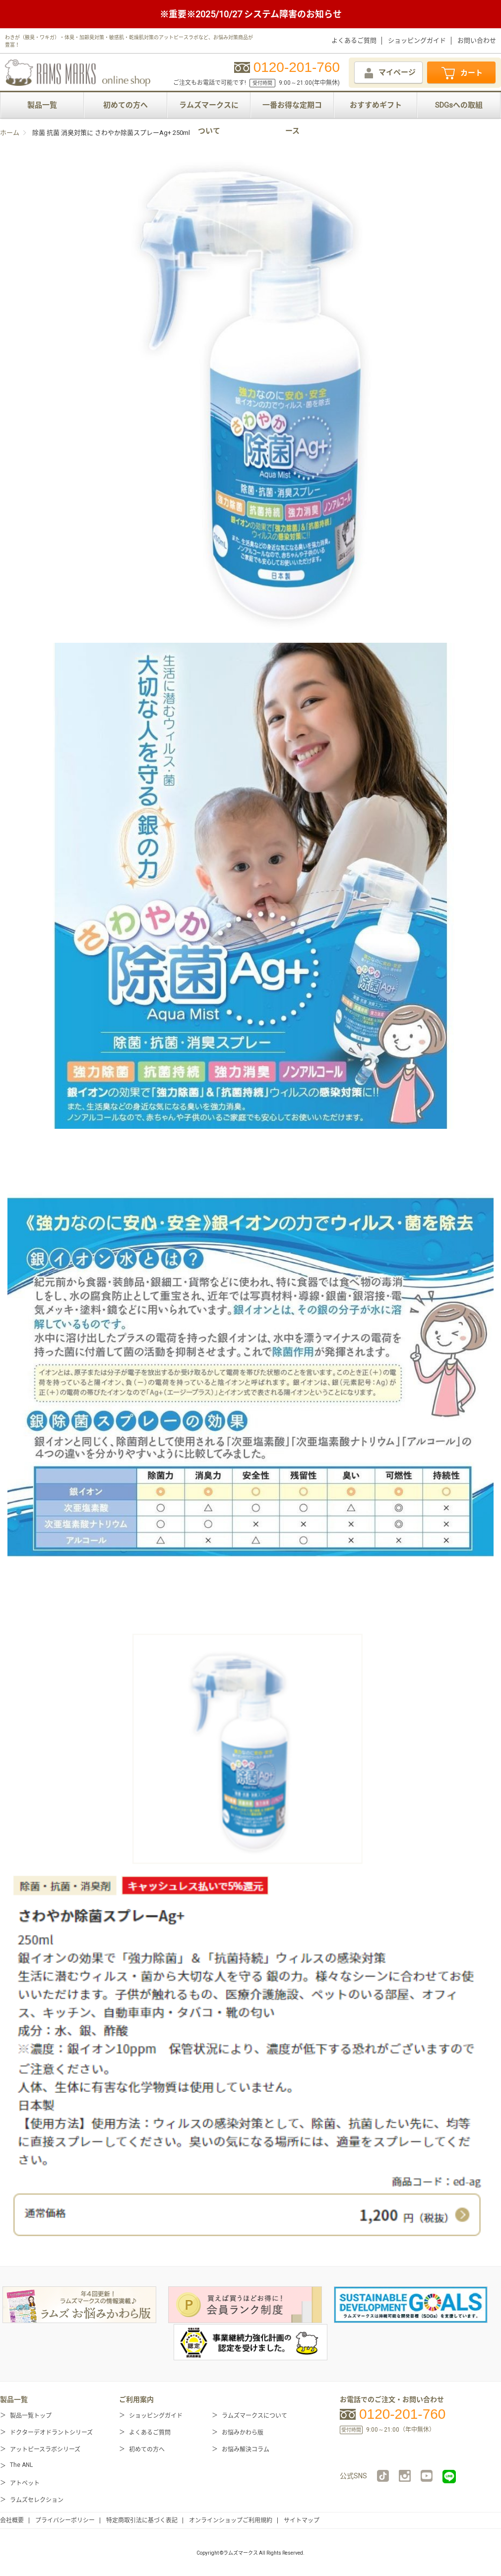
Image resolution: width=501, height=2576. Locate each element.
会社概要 (12, 2520)
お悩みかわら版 (242, 2432)
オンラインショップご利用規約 (230, 2520)
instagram (405, 2476)
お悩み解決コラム (245, 2449)
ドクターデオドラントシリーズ (51, 2432)
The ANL (21, 2464)
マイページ (389, 73)
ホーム (9, 132)
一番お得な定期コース (292, 109)
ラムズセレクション (36, 2500)
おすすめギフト (376, 105)
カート (461, 73)
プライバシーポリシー (65, 2520)
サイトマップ (301, 2520)
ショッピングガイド (417, 40)
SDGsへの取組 (459, 105)
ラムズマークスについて (209, 109)
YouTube (427, 2476)
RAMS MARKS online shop (77, 71)
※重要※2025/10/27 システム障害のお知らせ (251, 14)
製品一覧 (42, 105)
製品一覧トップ (31, 2415)
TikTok (383, 2476)
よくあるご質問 (353, 40)
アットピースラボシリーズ (45, 2449)
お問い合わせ (476, 40)
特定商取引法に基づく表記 (142, 2520)
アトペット (25, 2483)
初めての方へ (125, 105)
